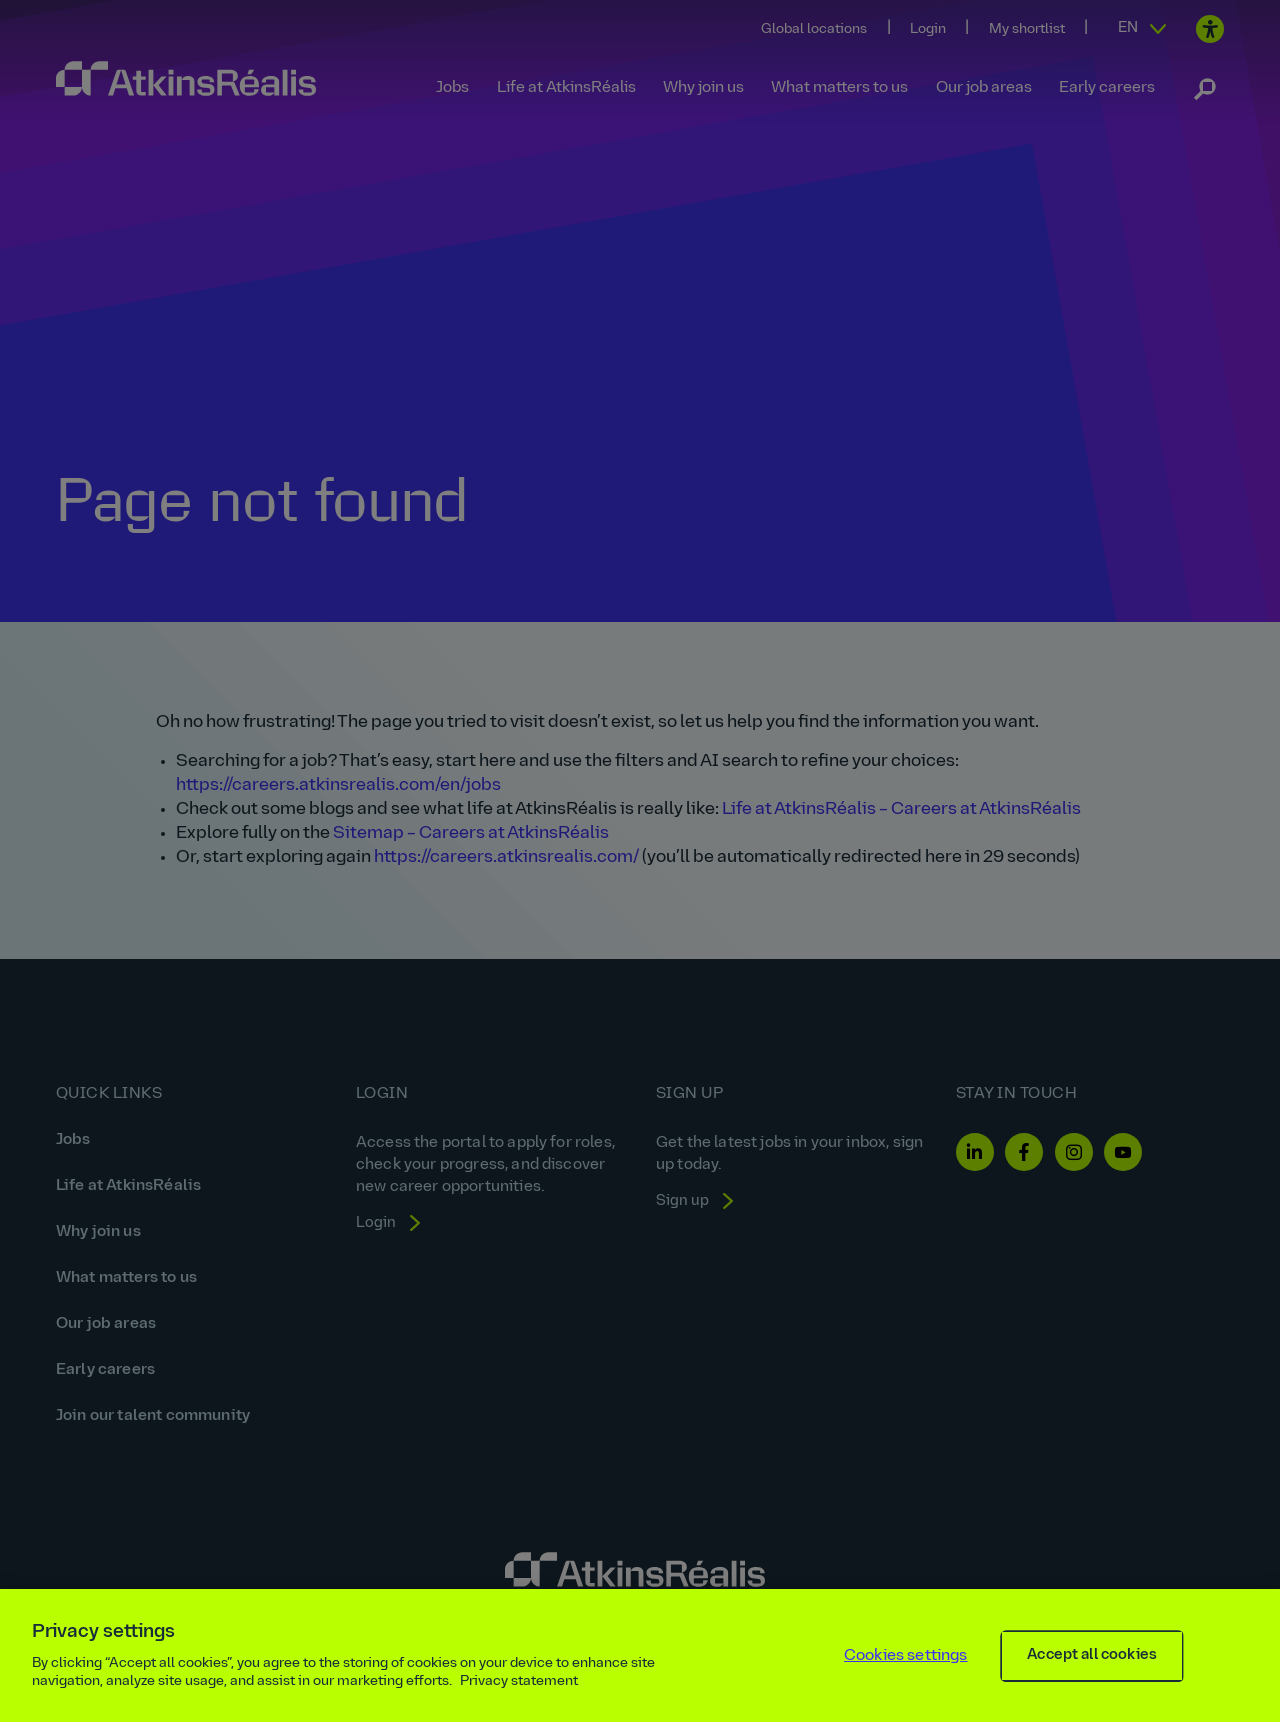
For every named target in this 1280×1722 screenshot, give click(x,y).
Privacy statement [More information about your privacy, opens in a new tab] (519, 1692)
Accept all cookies (1092, 1666)
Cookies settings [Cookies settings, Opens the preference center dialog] (906, 1667)
